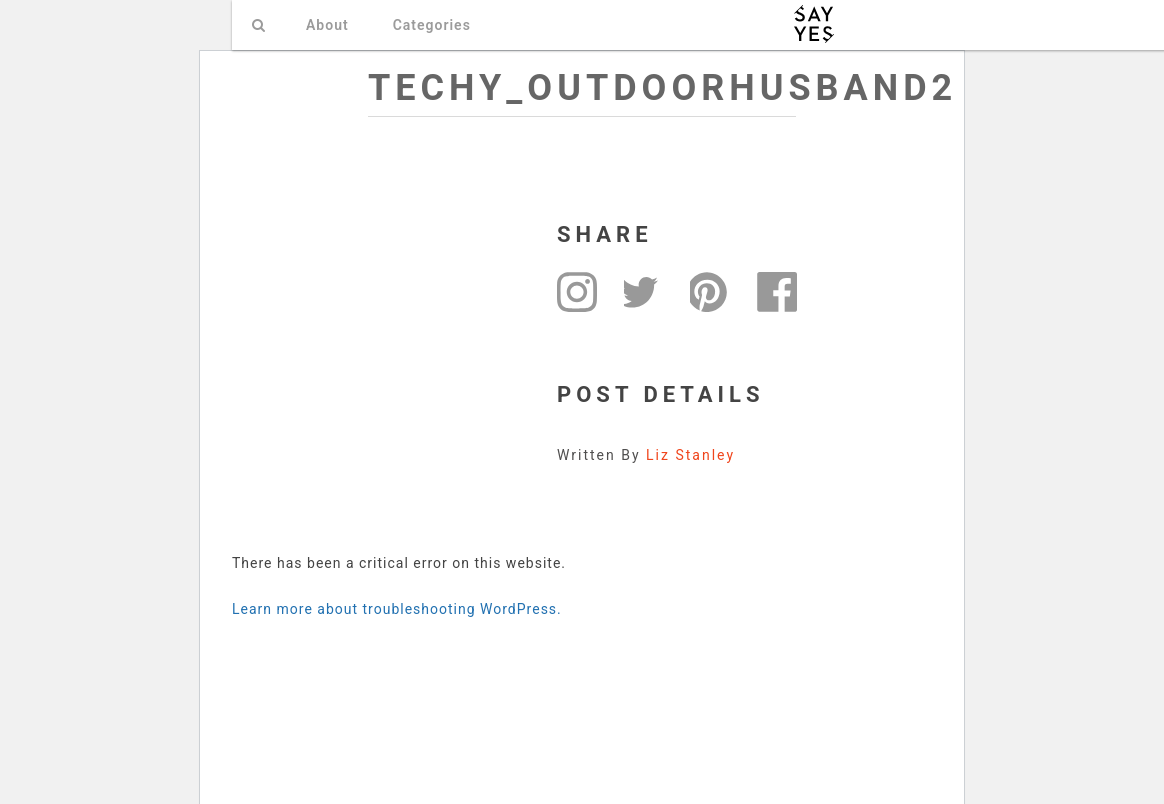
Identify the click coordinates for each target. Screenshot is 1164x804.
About (327, 25)
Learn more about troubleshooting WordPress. (397, 609)
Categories (432, 25)
